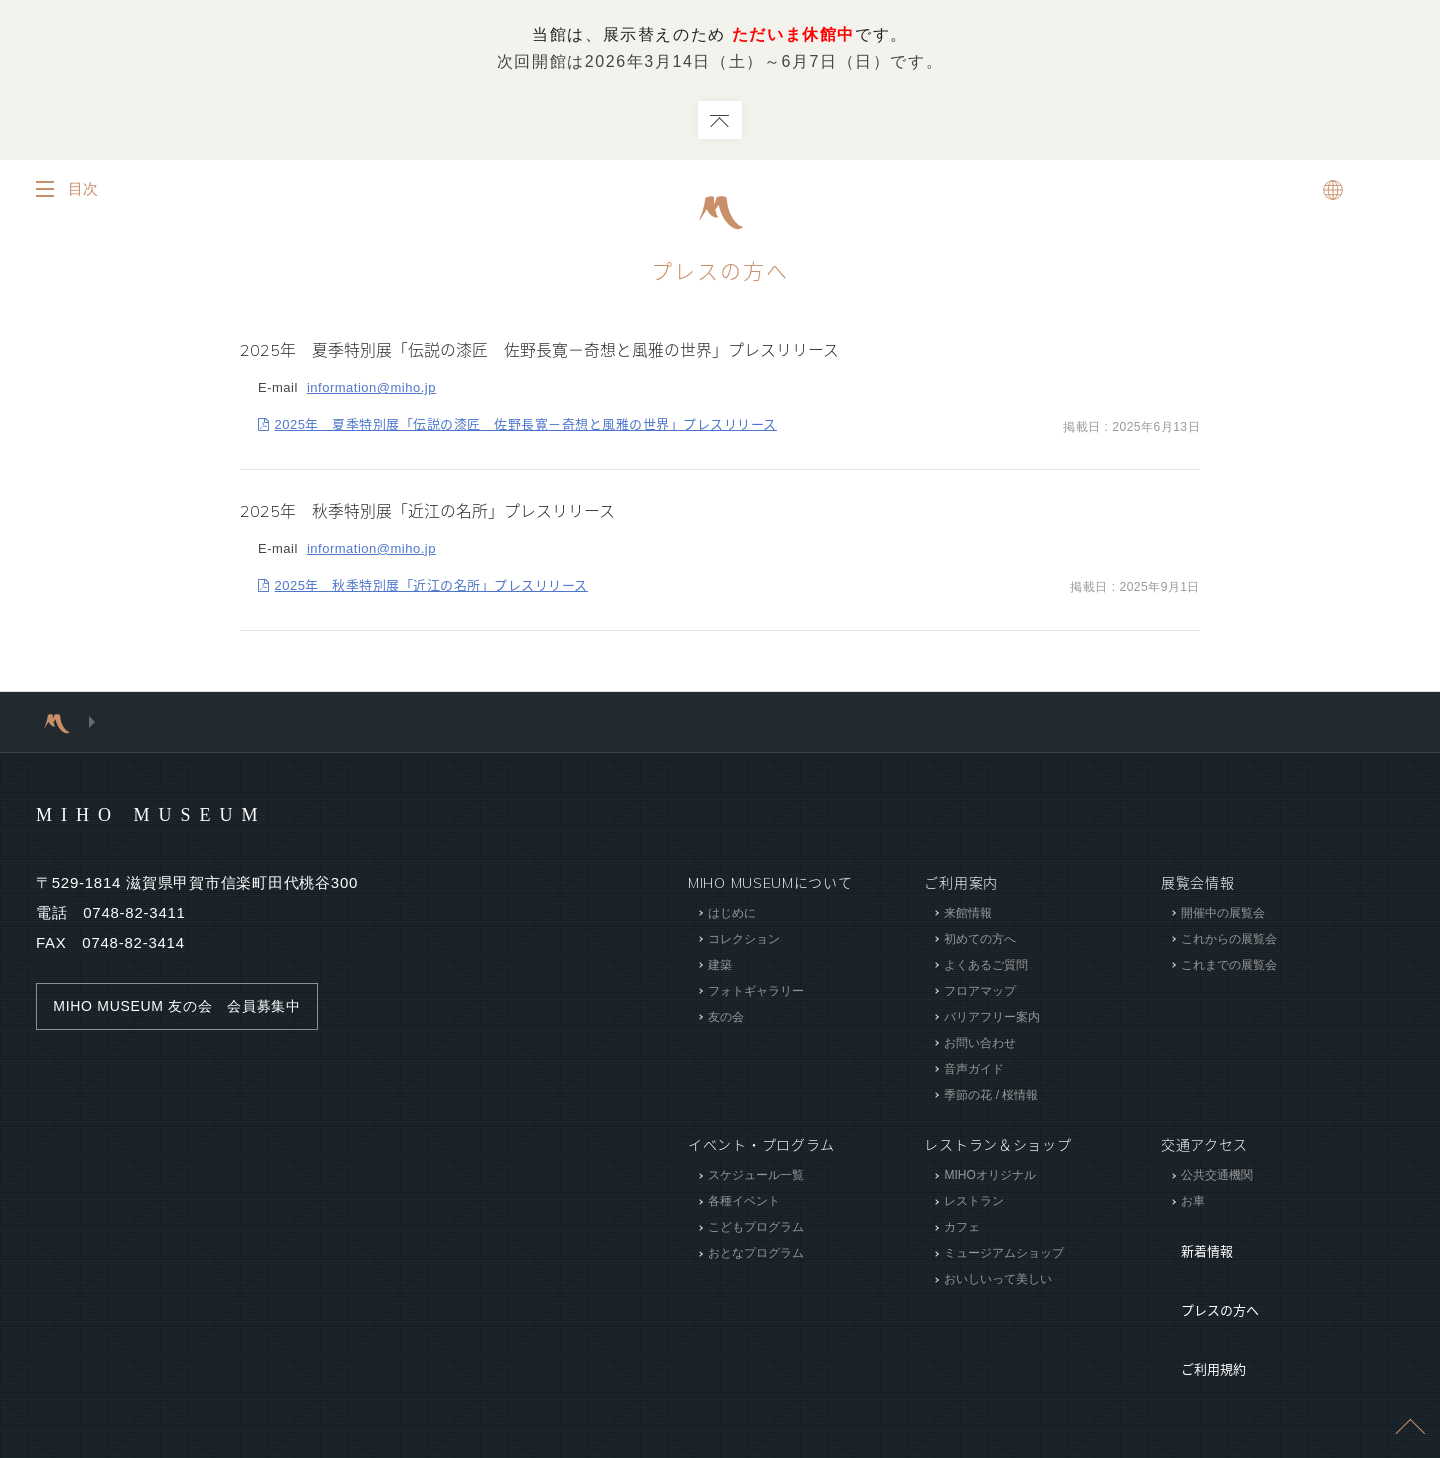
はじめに (732, 914)
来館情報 (968, 914)
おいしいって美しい (998, 1280)
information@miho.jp (371, 388)
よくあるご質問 (986, 966)
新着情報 (1190, 1238)
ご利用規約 (1198, 1298)
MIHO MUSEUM (189, 814)
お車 (1193, 1202)
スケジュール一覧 (756, 1176)
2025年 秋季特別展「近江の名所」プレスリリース (431, 586)
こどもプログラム (756, 1228)
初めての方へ (980, 940)
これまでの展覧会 (1229, 966)
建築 (720, 966)
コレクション (744, 940)
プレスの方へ (1205, 1268)
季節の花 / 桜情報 (991, 1096)
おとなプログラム (756, 1254)
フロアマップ (980, 992)
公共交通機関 (1217, 1176)
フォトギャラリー (756, 992)
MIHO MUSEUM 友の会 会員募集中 (186, 1007)
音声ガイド (974, 1070)
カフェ (962, 1228)
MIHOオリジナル (989, 1176)
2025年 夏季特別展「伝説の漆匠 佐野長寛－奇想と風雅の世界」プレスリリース (526, 425)
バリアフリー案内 (992, 1018)
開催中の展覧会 (1223, 914)
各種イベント (744, 1202)
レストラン (974, 1202)
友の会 (726, 1018)
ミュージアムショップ (1004, 1254)
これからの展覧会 (1229, 940)
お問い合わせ (980, 1044)
